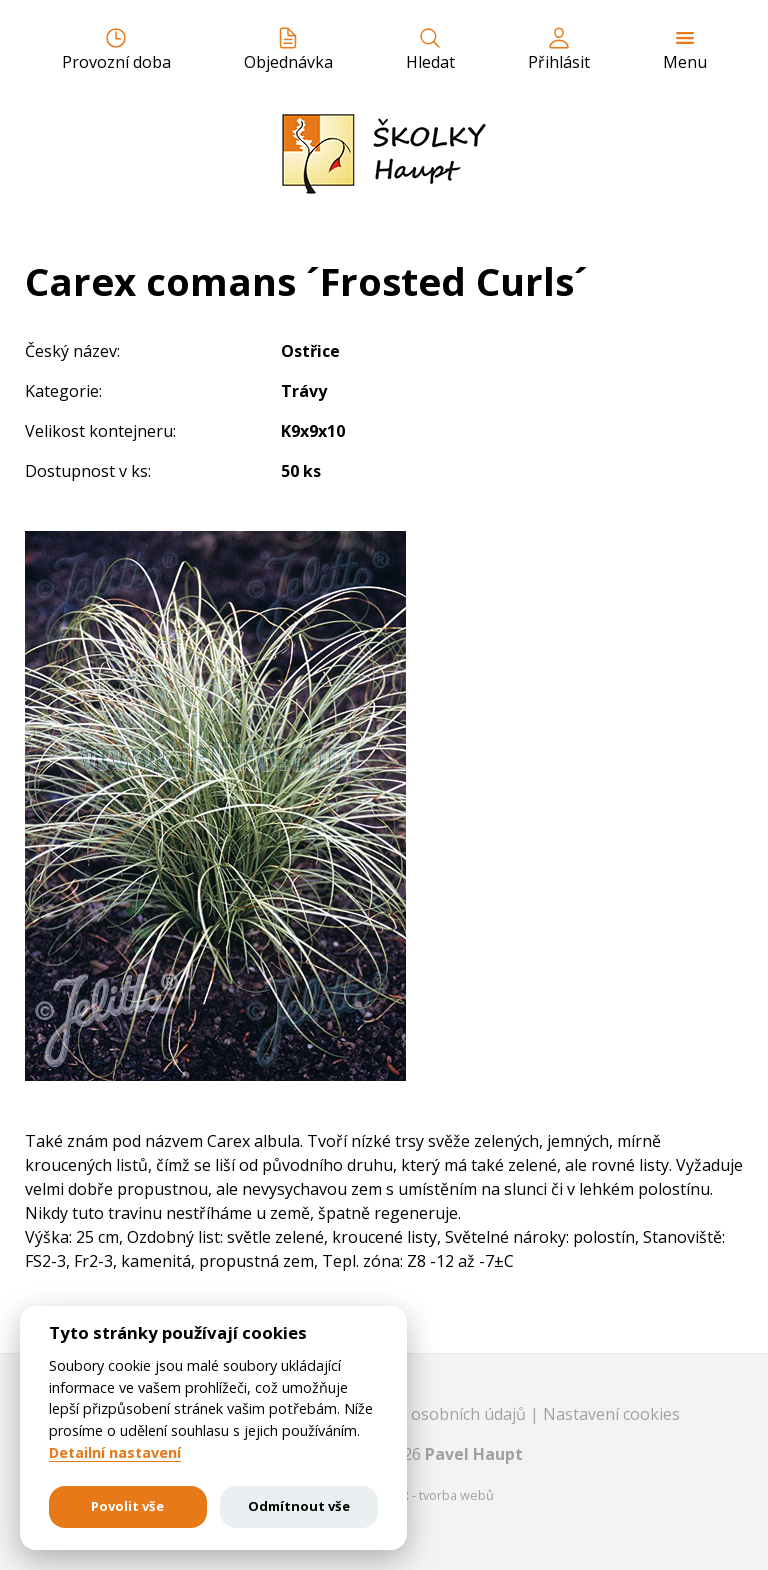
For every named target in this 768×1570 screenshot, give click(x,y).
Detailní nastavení (115, 1453)
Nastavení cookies (611, 1414)
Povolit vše (127, 1506)
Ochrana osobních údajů (436, 1414)
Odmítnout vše (299, 1506)
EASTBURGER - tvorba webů (411, 1495)
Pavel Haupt (474, 1454)
